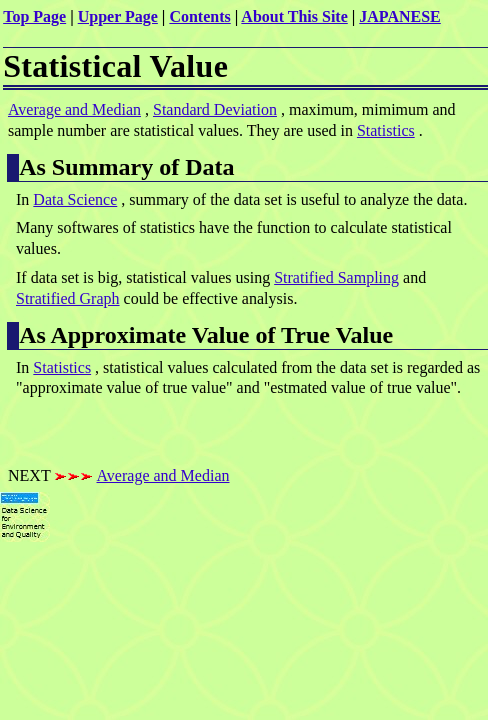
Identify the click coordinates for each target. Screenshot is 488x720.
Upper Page (118, 16)
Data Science (75, 199)
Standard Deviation (215, 109)
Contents (199, 16)
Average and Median (74, 109)
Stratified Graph (68, 298)
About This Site (294, 16)
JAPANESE (400, 16)
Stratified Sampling (336, 277)
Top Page (34, 16)
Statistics (386, 130)
